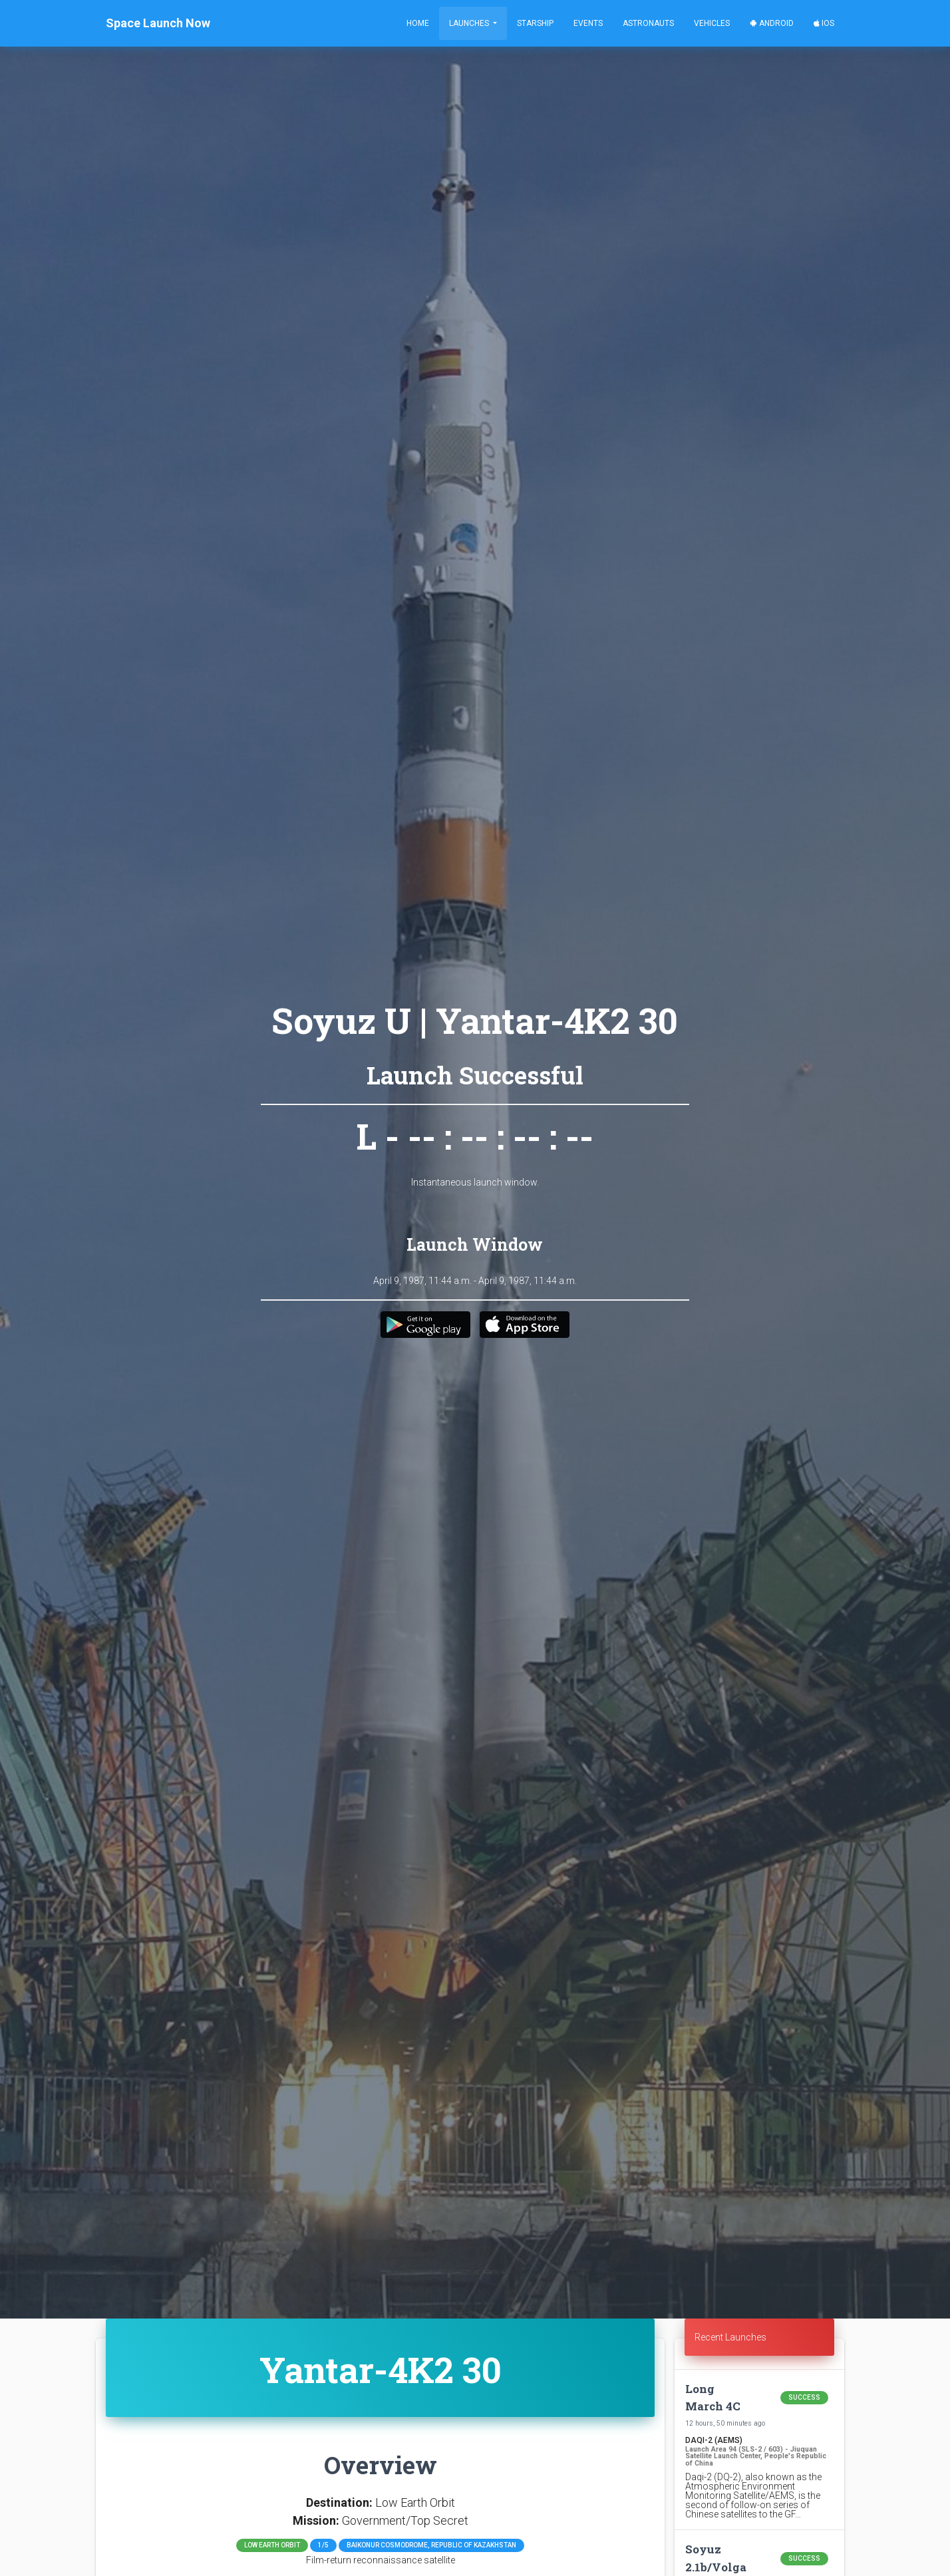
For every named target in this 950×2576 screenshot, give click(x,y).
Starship (535, 23)
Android (772, 23)
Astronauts (648, 23)
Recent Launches (730, 2337)
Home (417, 23)
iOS (824, 23)
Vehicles (712, 23)
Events (588, 23)
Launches (470, 23)
